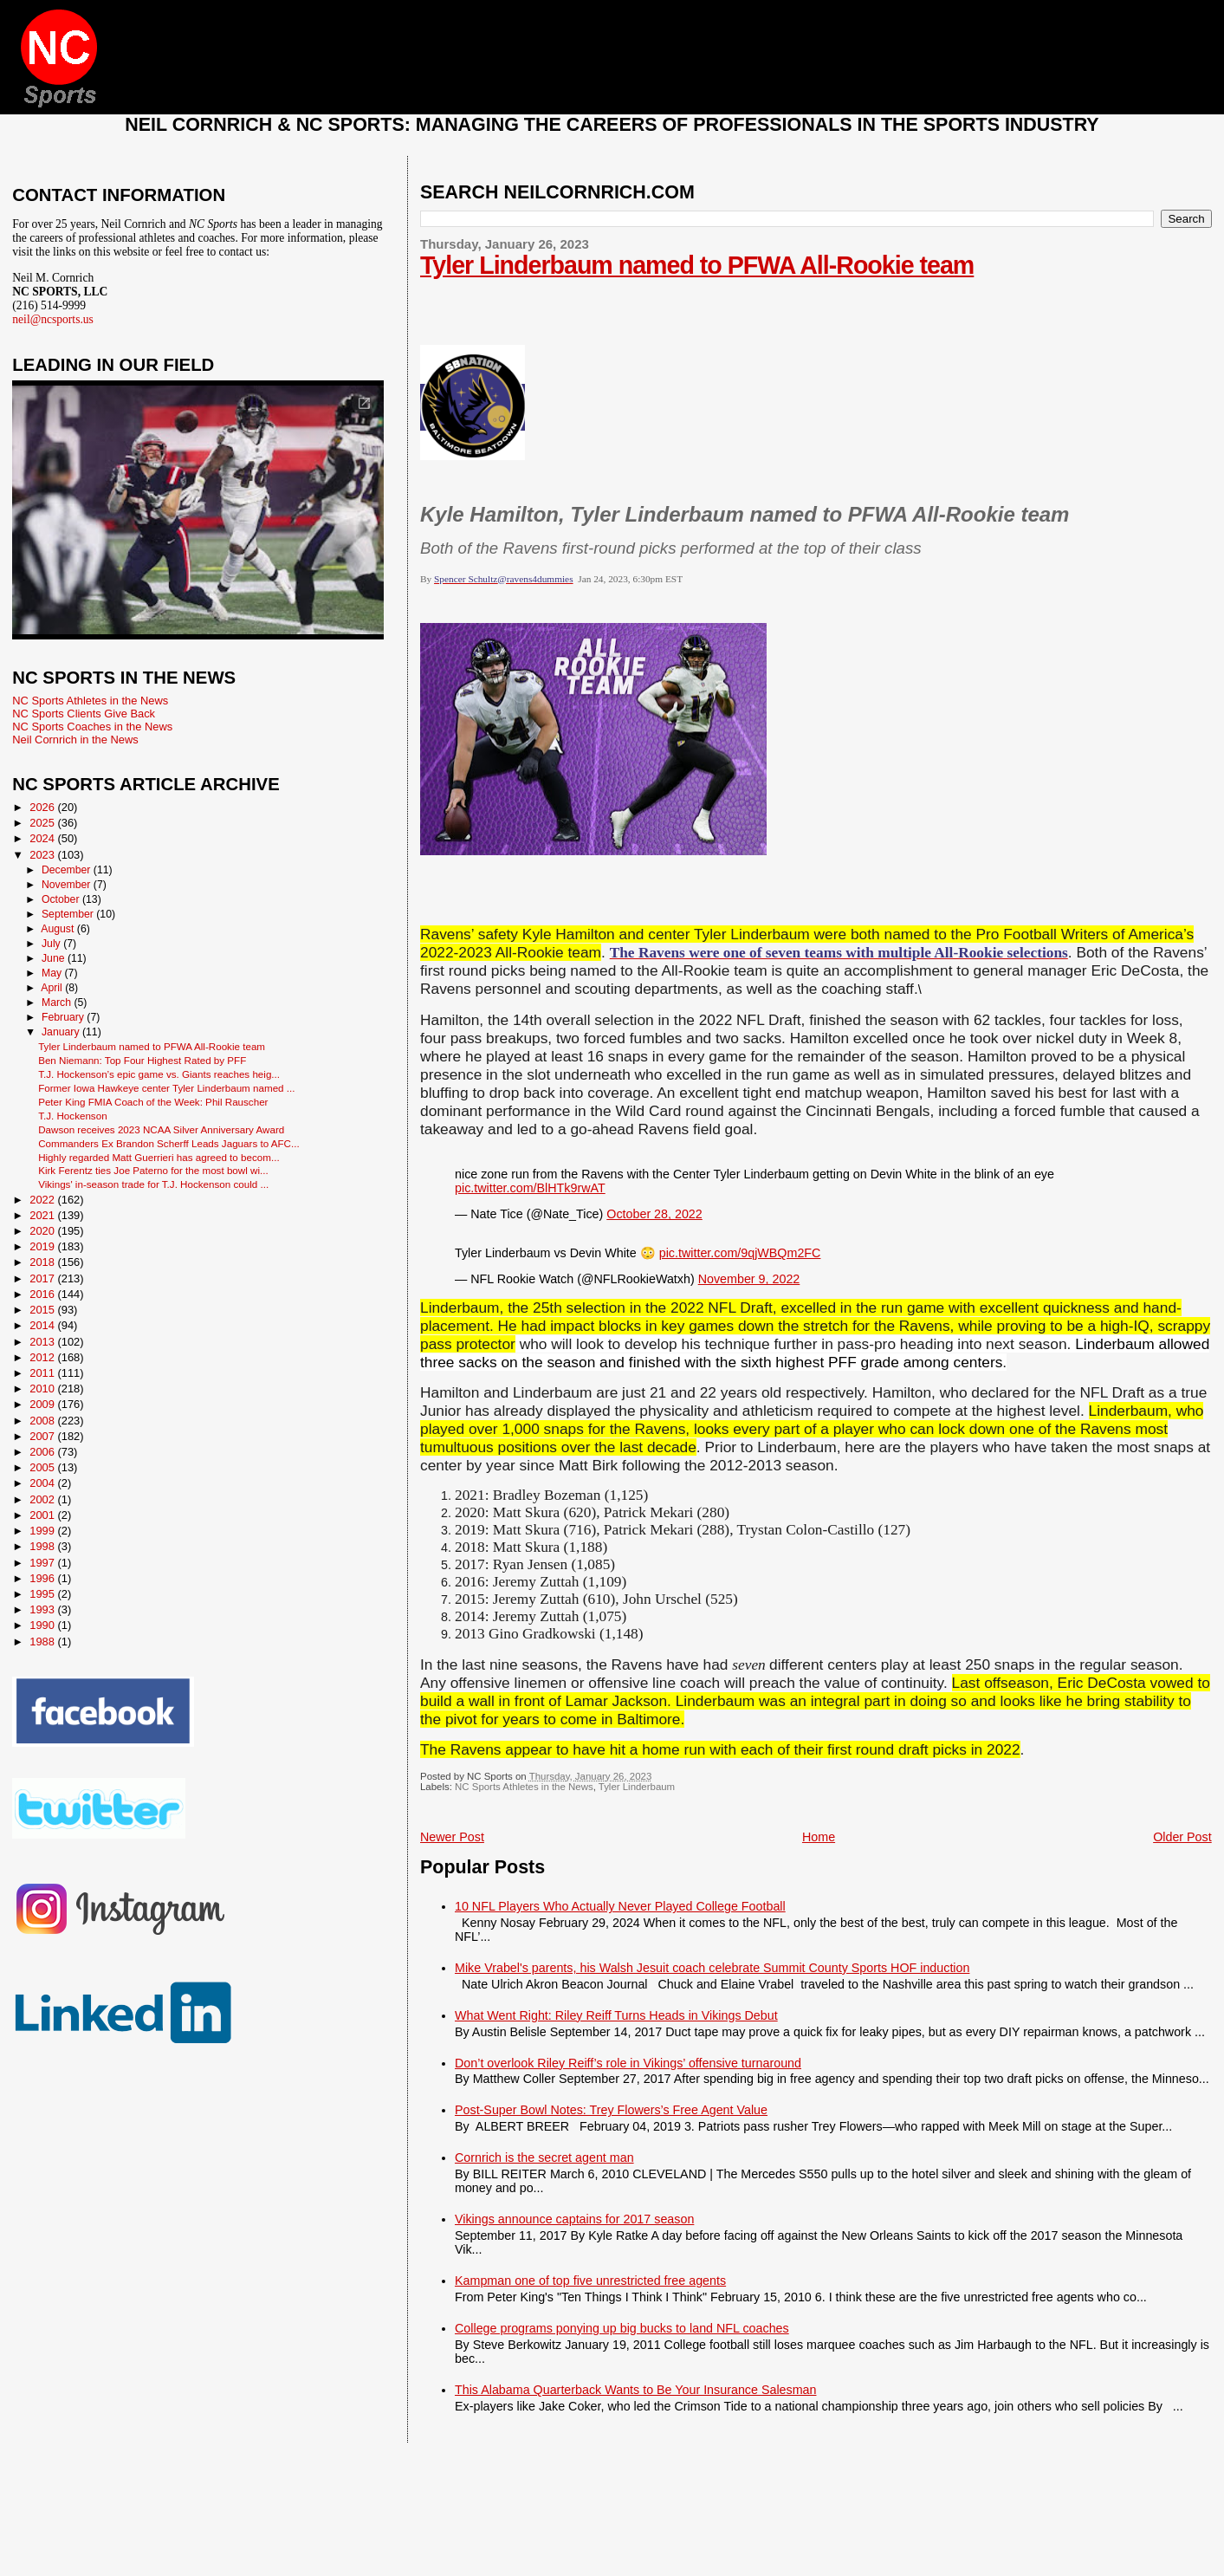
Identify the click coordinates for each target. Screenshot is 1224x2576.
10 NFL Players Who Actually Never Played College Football (620, 1906)
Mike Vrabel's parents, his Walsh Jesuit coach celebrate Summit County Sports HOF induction (712, 1968)
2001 (43, 1515)
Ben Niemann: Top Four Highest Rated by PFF (142, 1060)
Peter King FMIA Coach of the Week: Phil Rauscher (153, 1101)
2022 (43, 1199)
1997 (43, 1562)
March (58, 1002)
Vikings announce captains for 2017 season (574, 2219)
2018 (43, 1262)
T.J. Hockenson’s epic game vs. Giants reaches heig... (159, 1074)
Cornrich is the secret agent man (544, 2157)
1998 (43, 1546)
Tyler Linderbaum (637, 1786)
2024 (43, 838)
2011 (43, 1372)
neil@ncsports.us (53, 319)
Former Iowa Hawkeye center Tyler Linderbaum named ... (166, 1087)
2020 (43, 1230)
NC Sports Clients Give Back (83, 713)
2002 (43, 1499)
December (68, 870)
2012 (43, 1357)
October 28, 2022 (654, 1214)
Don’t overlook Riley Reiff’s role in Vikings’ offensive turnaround (628, 2063)
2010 (43, 1388)
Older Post (1182, 1837)
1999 (43, 1530)
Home (818, 1837)
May (53, 973)
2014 (43, 1325)
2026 (43, 807)
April (53, 988)
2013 (43, 1341)
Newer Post (452, 1837)
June (55, 958)
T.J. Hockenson (72, 1115)
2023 (43, 854)
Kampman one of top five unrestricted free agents (590, 2280)
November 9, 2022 (749, 1279)
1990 (43, 1625)
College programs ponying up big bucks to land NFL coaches (622, 2328)
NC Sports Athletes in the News (524, 1786)
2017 (43, 1278)
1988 (43, 1641)
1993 (43, 1609)
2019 (43, 1246)
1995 (43, 1593)
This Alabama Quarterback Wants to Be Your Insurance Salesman (635, 2390)
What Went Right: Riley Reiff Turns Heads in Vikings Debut (616, 2015)
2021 (43, 1215)
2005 (43, 1467)
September (69, 914)
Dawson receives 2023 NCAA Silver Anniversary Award (161, 1129)
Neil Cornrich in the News (75, 739)
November (68, 885)
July (52, 944)
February (64, 1017)
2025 (43, 822)
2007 (43, 1436)
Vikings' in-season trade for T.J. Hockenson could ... (153, 1184)
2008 (43, 1420)
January (62, 1032)
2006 (43, 1451)
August (59, 929)
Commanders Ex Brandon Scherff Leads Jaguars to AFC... (169, 1143)
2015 (43, 1309)
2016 (43, 1294)
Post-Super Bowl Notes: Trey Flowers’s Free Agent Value (611, 2110)
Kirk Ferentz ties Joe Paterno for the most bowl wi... (153, 1170)
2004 (43, 1482)
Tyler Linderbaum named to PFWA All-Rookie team (697, 265)
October (62, 899)
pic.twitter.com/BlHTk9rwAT (530, 1188)
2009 (43, 1404)
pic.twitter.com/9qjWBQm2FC (740, 1253)
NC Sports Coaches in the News (92, 726)
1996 (43, 1578)
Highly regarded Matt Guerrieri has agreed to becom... (159, 1157)
